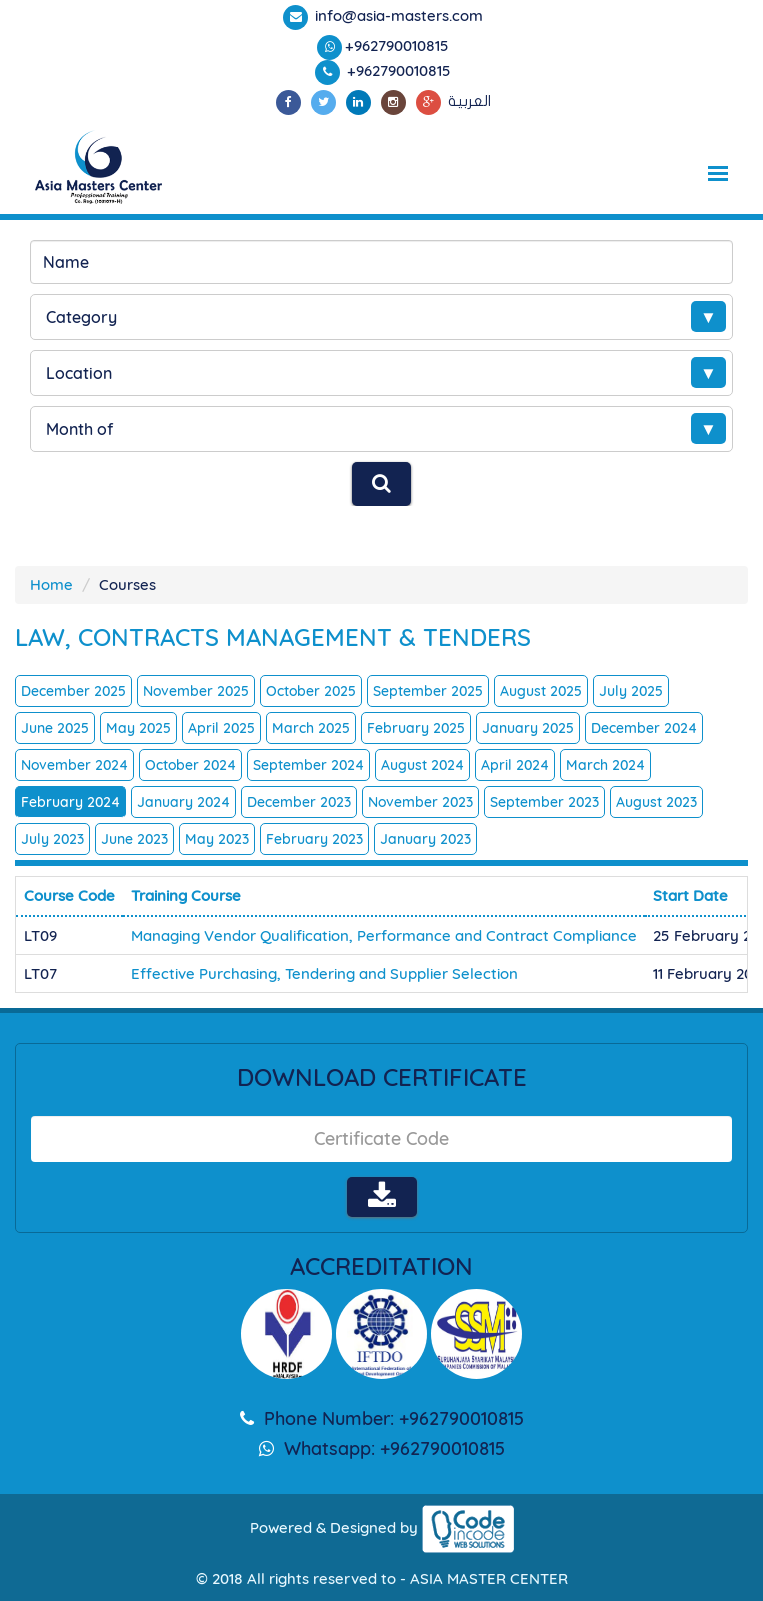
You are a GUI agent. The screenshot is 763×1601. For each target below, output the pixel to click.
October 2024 (190, 765)
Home (51, 584)
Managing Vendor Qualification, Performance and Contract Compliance (384, 935)
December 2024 (644, 728)
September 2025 (428, 691)
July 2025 (631, 691)
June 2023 (134, 839)
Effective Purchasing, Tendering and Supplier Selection (324, 973)
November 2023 (420, 802)
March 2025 (311, 728)
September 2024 (308, 765)
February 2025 (416, 728)
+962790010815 (397, 45)
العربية (469, 101)
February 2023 (314, 839)
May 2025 (138, 728)
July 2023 (52, 839)
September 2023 (544, 802)
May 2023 (217, 839)
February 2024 (70, 802)
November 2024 (74, 765)
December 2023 (299, 802)
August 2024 (422, 765)
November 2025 (196, 691)
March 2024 (605, 765)
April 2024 (515, 765)
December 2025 (73, 691)
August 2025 (541, 691)
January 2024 (183, 802)
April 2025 (221, 728)
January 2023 (425, 839)
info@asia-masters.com (397, 15)
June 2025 (55, 728)
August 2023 (656, 802)
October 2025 (311, 691)
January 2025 (528, 728)
